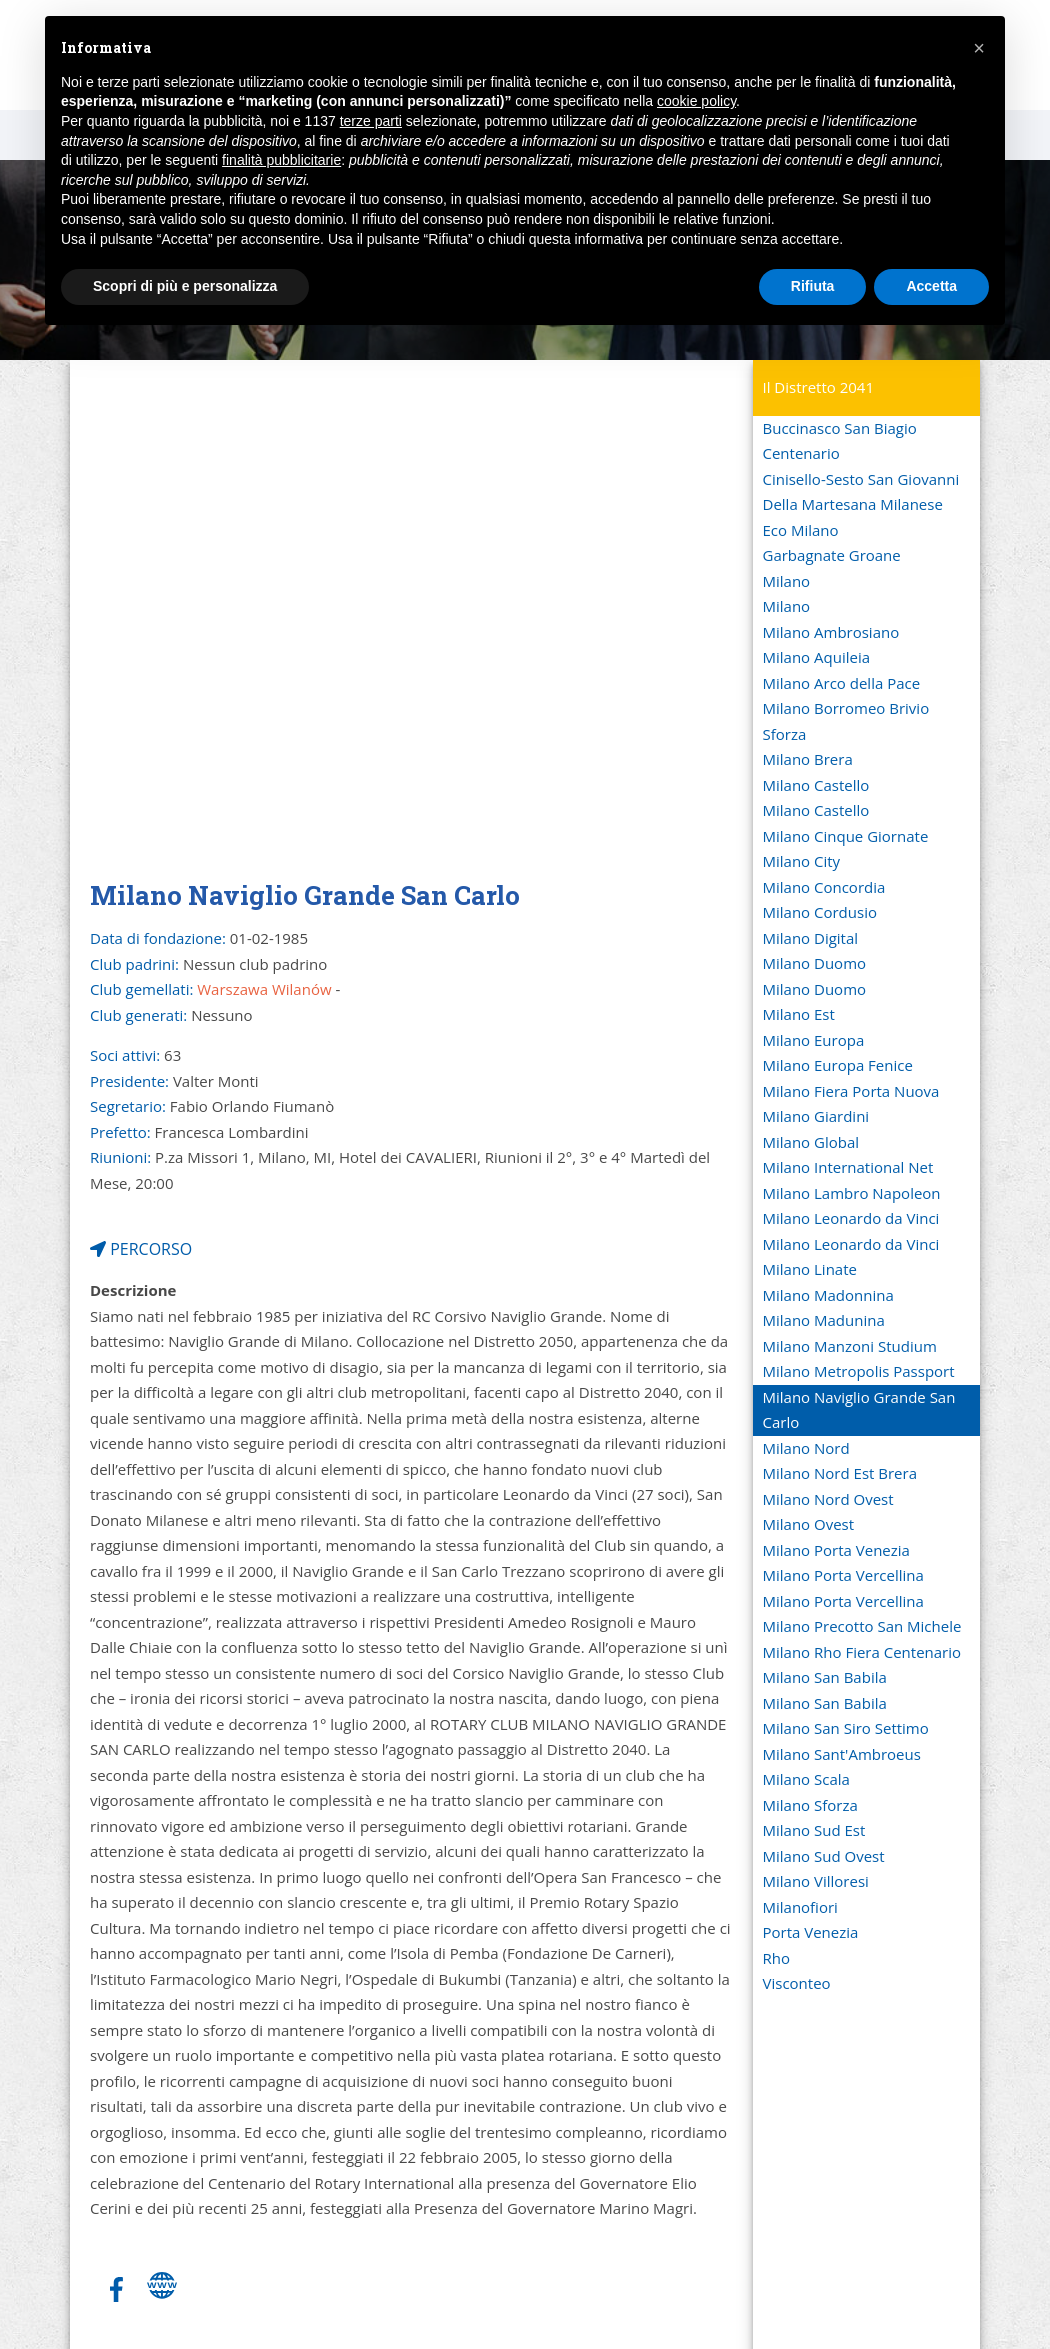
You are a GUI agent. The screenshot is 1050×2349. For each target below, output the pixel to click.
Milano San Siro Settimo (846, 1728)
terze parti (371, 121)
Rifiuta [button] (813, 286)
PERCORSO (141, 1249)
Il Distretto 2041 (819, 387)
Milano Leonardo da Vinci (851, 1218)
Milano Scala (806, 1779)
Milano (787, 581)
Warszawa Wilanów (264, 989)
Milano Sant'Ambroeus (842, 1754)
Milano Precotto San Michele (862, 1626)
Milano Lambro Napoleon (852, 1193)
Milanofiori (800, 1907)
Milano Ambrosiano (831, 632)
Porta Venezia (811, 1932)
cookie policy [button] (696, 101)
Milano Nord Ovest (828, 1499)
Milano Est (799, 1014)
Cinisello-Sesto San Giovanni (861, 479)
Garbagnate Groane (832, 555)
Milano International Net (848, 1167)
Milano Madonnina (828, 1295)
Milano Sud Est (814, 1830)
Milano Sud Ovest (824, 1856)
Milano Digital (811, 938)
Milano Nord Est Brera (840, 1473)
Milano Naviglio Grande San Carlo (859, 1410)
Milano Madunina (824, 1320)
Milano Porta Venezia (836, 1550)
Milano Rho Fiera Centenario (862, 1652)
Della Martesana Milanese (853, 504)
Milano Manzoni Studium (850, 1346)
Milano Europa (814, 1040)
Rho (776, 1958)
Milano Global (811, 1142)
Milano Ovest (809, 1524)
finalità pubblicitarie (281, 160)
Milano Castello (816, 785)
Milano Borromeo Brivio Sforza (846, 721)
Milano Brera (808, 759)
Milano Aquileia (817, 657)
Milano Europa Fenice (838, 1065)
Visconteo (797, 1983)
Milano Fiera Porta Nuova (851, 1091)
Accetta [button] (931, 286)
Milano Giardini (816, 1116)
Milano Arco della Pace (842, 683)
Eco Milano (801, 530)
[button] (979, 48)
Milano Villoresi (816, 1881)
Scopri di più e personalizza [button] (185, 286)
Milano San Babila (825, 1677)
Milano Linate (810, 1269)
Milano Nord (806, 1448)
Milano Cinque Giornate (846, 836)
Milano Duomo (815, 963)
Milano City (802, 861)
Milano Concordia (824, 887)
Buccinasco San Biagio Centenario (840, 441)
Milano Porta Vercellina (843, 1575)
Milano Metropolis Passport (859, 1371)
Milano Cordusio (820, 912)
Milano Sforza (810, 1805)
